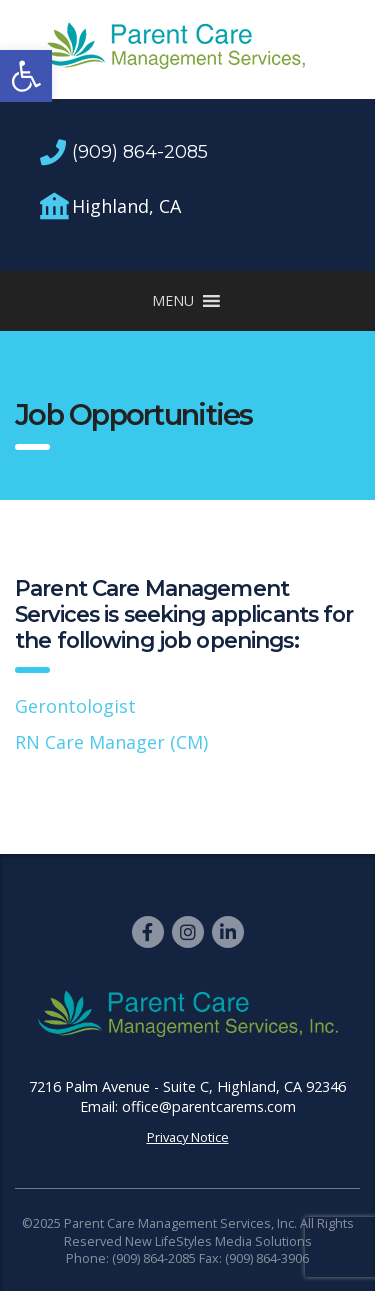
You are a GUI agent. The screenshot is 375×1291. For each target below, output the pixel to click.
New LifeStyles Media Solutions (218, 1241)
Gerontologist (75, 706)
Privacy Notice (188, 1137)
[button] (26, 76)
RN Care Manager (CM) (111, 742)
